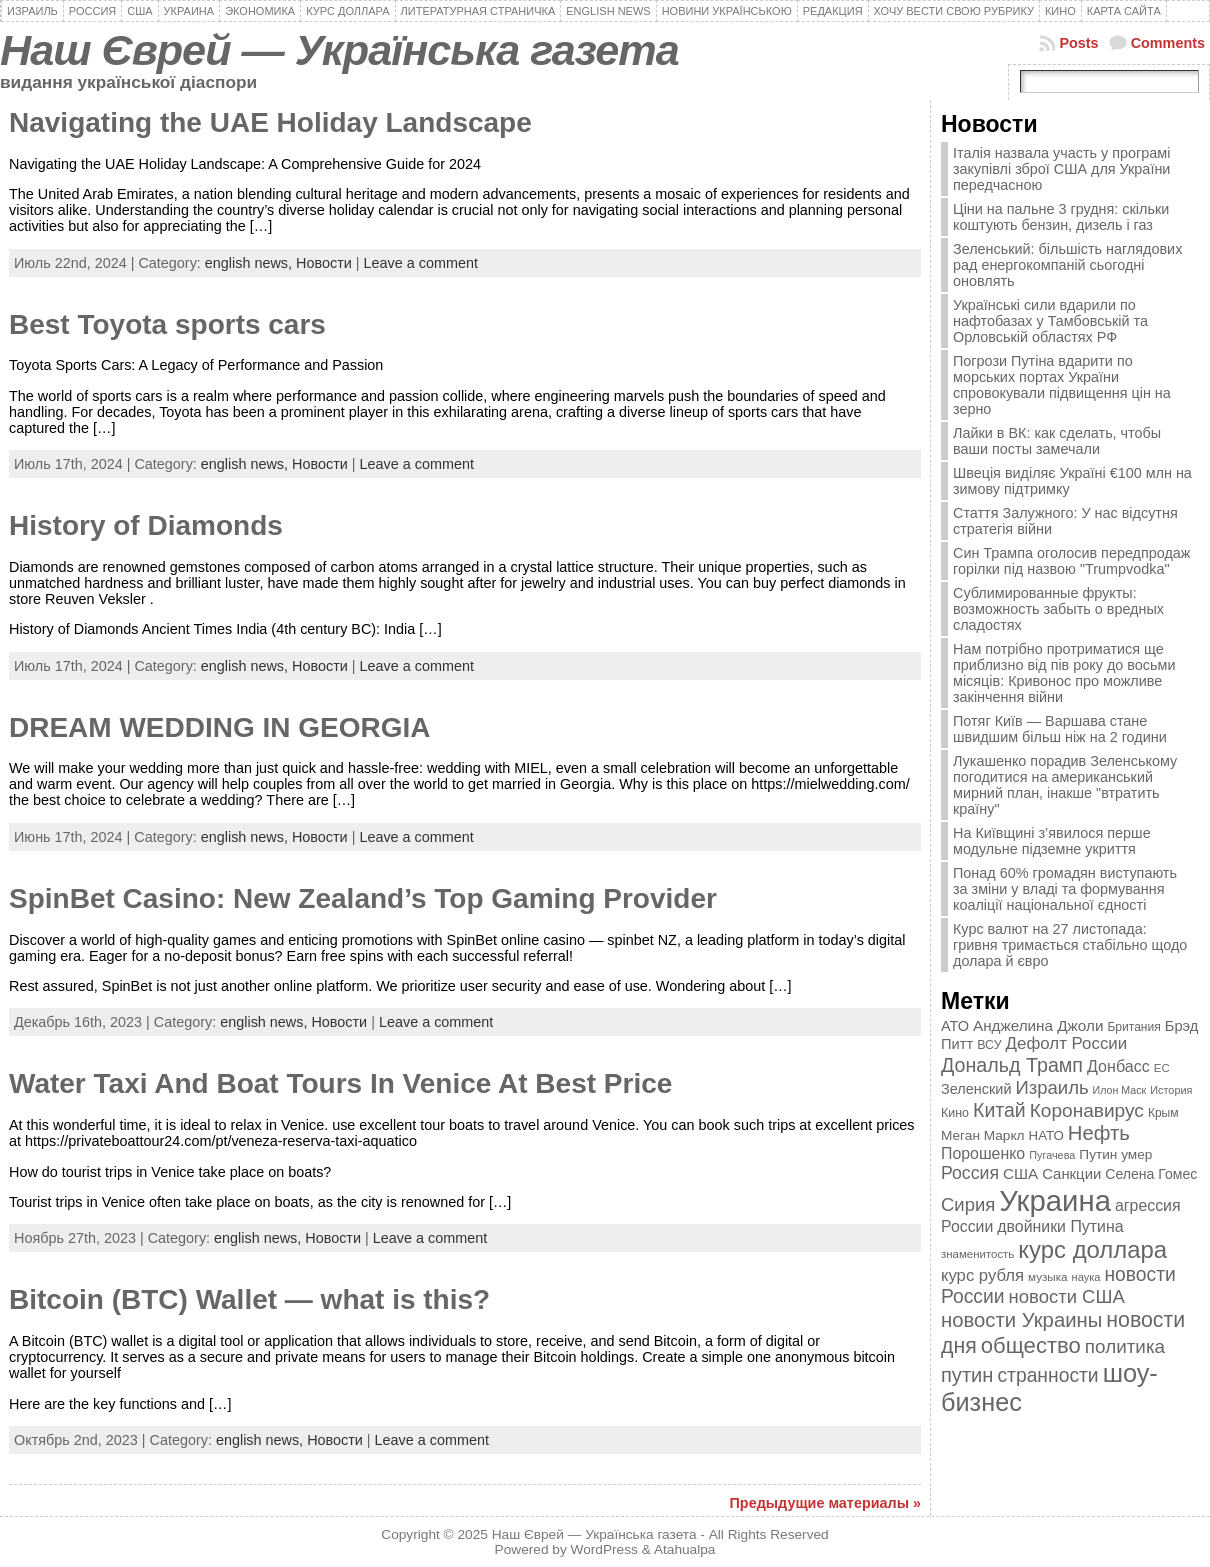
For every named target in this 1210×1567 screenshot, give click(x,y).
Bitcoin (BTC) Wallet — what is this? (249, 1299)
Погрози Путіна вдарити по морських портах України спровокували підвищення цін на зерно (1062, 385)
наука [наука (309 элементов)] (1086, 1277)
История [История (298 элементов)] (1171, 1090)
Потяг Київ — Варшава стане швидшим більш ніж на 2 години (1060, 729)
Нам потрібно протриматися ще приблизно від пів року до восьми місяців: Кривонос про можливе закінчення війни (1064, 673)
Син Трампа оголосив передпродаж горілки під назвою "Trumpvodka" (1072, 561)
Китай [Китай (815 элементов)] (999, 1110)
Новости (324, 263)
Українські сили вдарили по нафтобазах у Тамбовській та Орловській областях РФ (1050, 321)
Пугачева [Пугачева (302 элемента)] (1052, 1155)
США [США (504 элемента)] (1020, 1173)
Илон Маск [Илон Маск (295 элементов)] (1120, 1090)
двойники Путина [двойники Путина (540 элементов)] (1060, 1226)
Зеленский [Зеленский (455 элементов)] (976, 1089)
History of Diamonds (146, 525)
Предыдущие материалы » (825, 1503)
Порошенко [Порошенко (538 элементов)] (983, 1153)
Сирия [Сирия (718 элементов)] (968, 1204)
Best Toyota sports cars (167, 324)
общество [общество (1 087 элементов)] (1031, 1345)
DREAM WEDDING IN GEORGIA (220, 727)
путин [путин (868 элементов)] (967, 1375)
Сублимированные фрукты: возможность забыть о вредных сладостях (1058, 609)
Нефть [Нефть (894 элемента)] (1099, 1133)
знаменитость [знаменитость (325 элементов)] (977, 1254)
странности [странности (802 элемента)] (1047, 1375)
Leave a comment (421, 263)
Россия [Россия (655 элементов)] (970, 1173)
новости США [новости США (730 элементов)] (1067, 1296)
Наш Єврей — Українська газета (339, 50)
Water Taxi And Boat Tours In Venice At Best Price (340, 1083)
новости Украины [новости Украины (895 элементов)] (1021, 1320)
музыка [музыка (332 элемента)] (1048, 1276)
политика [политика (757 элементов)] (1125, 1346)
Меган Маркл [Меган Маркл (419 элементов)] (983, 1135)
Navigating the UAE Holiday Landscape (270, 122)
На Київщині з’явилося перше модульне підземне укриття (1052, 841)
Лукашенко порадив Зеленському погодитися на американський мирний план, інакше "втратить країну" (1065, 785)
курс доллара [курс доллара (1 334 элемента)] (1092, 1249)
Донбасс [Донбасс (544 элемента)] (1118, 1066)
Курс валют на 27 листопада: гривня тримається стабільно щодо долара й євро (1070, 945)
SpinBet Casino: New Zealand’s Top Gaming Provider (363, 898)
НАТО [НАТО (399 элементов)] (1046, 1135)
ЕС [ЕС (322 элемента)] (1162, 1068)
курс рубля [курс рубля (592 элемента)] (982, 1275)
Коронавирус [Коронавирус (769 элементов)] (1087, 1110)
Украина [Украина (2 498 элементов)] (1055, 1200)
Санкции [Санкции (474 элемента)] (1071, 1174)
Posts (1078, 43)
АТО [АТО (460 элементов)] (955, 1026)
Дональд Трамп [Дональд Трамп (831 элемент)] (1012, 1065)
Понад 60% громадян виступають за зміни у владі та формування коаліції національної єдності (1065, 889)
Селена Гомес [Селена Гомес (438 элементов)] (1151, 1174)
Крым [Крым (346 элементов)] (1163, 1113)
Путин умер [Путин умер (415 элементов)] (1115, 1154)
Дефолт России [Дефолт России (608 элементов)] (1067, 1043)
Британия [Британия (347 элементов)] (1133, 1027)
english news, (250, 263)
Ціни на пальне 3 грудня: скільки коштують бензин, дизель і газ (1061, 217)
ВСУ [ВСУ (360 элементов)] (989, 1045)
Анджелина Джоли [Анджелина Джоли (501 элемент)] (1038, 1025)
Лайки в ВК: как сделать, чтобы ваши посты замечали (1057, 441)
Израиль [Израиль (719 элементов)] (1052, 1087)
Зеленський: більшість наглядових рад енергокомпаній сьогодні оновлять (1067, 265)
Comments (1168, 43)
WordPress (604, 1549)
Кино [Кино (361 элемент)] (955, 1113)
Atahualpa (685, 1549)
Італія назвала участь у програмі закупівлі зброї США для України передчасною (1061, 169)
